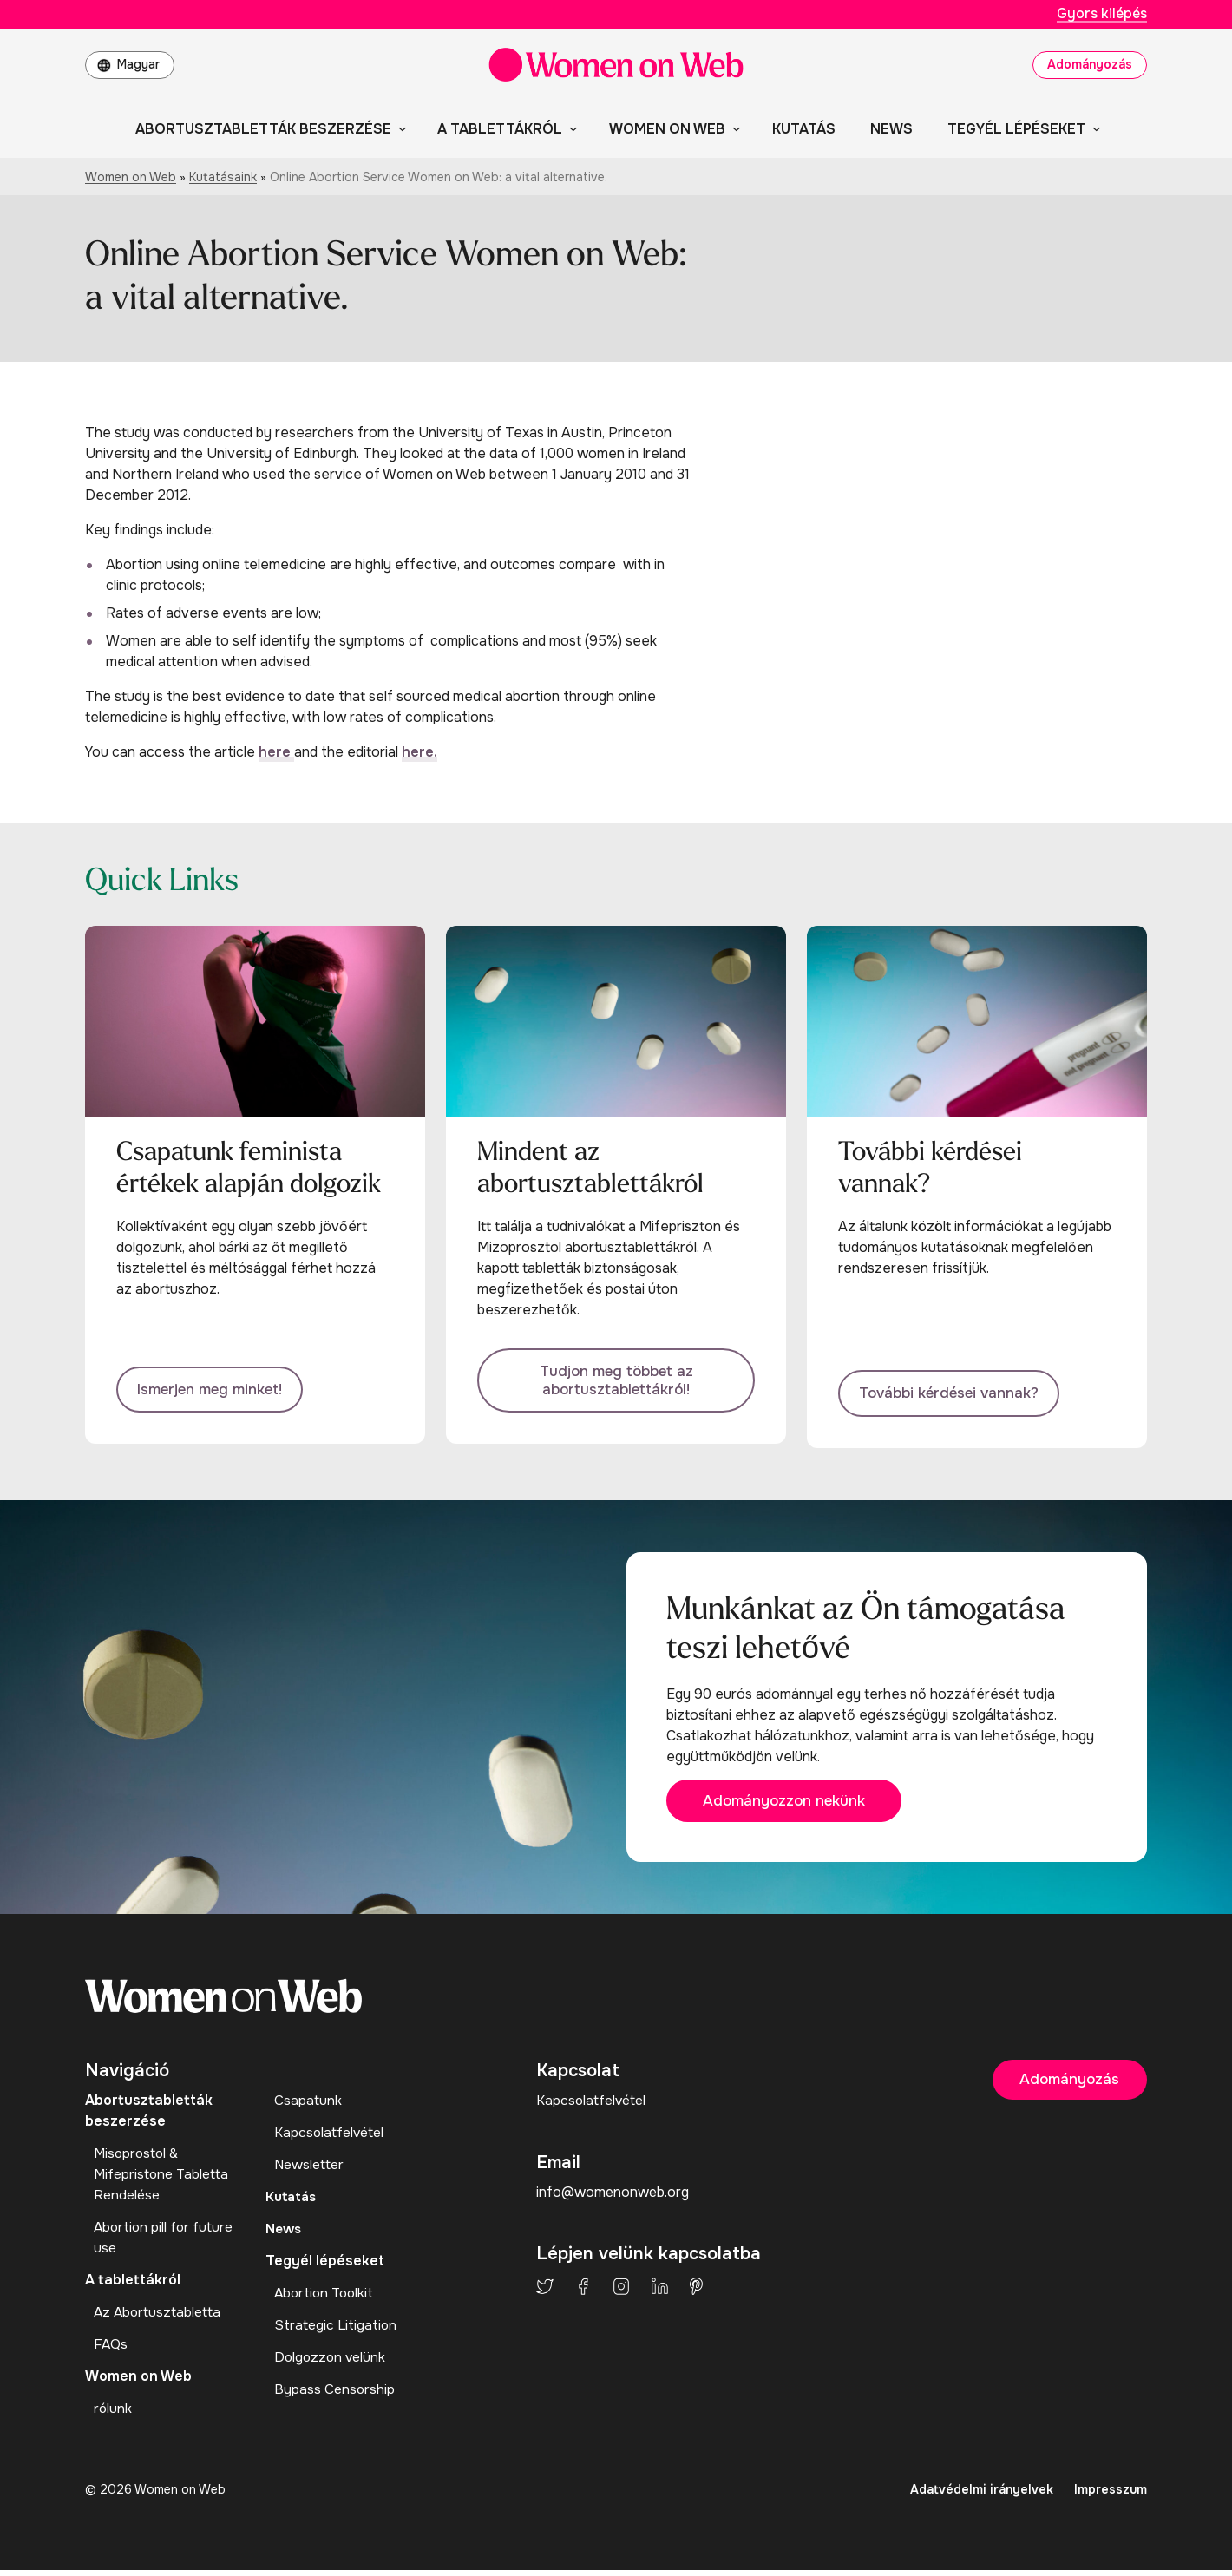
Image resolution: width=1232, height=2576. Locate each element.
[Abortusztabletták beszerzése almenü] (399, 128)
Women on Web (130, 177)
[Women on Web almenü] (733, 128)
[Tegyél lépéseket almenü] (1093, 128)
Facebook (583, 2291)
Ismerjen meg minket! (216, 1391)
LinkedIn (660, 2291)
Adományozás (1089, 64)
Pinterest (696, 2291)
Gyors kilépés (1102, 13)
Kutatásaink (223, 177)
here (276, 752)
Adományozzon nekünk (796, 1805)
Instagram (621, 2291)
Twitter (545, 2291)
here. (419, 752)
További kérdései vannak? (956, 1391)
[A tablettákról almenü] (570, 128)
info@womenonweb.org (613, 2198)
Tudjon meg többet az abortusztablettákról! (616, 1382)
